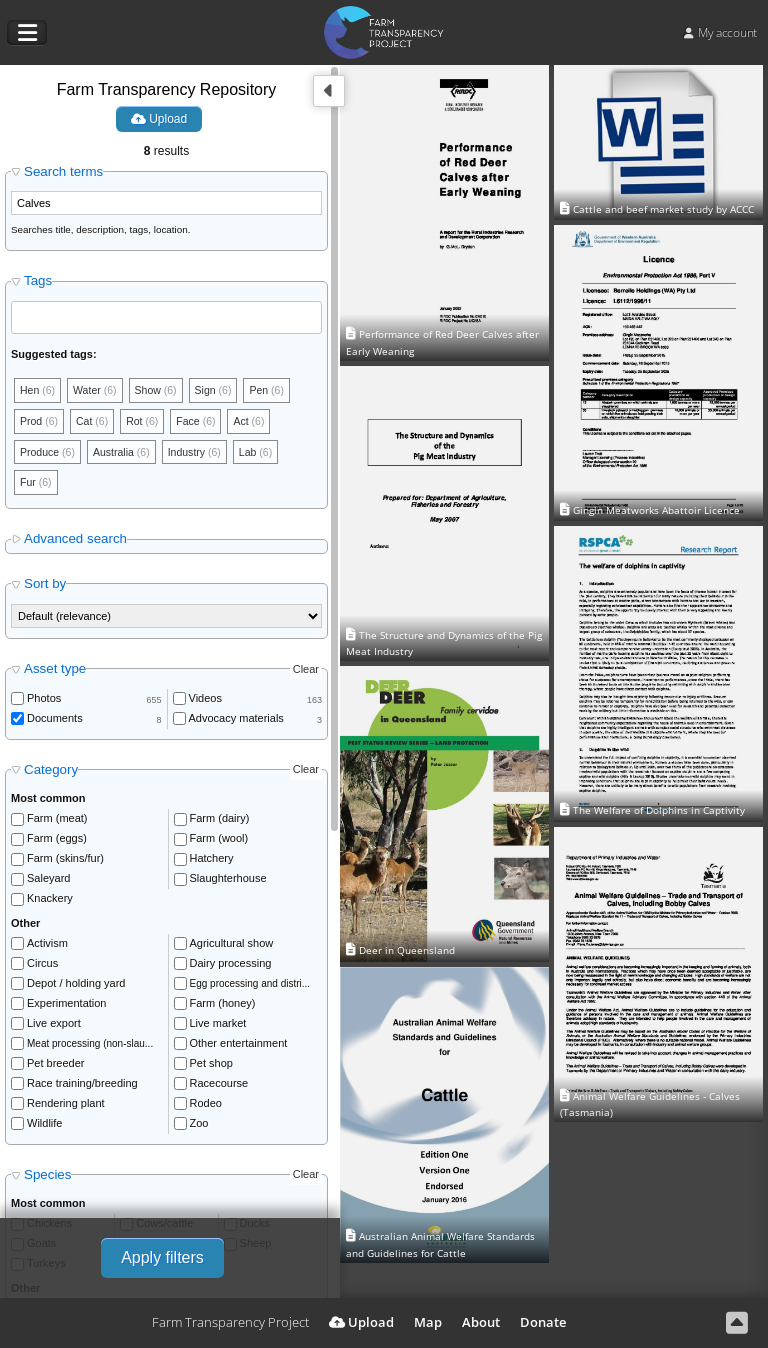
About (481, 1322)
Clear (306, 673)
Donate (543, 1322)
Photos (44, 702)
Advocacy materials (236, 722)
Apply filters (162, 1257)
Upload (159, 119)
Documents (55, 722)
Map (428, 1322)
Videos (205, 702)
